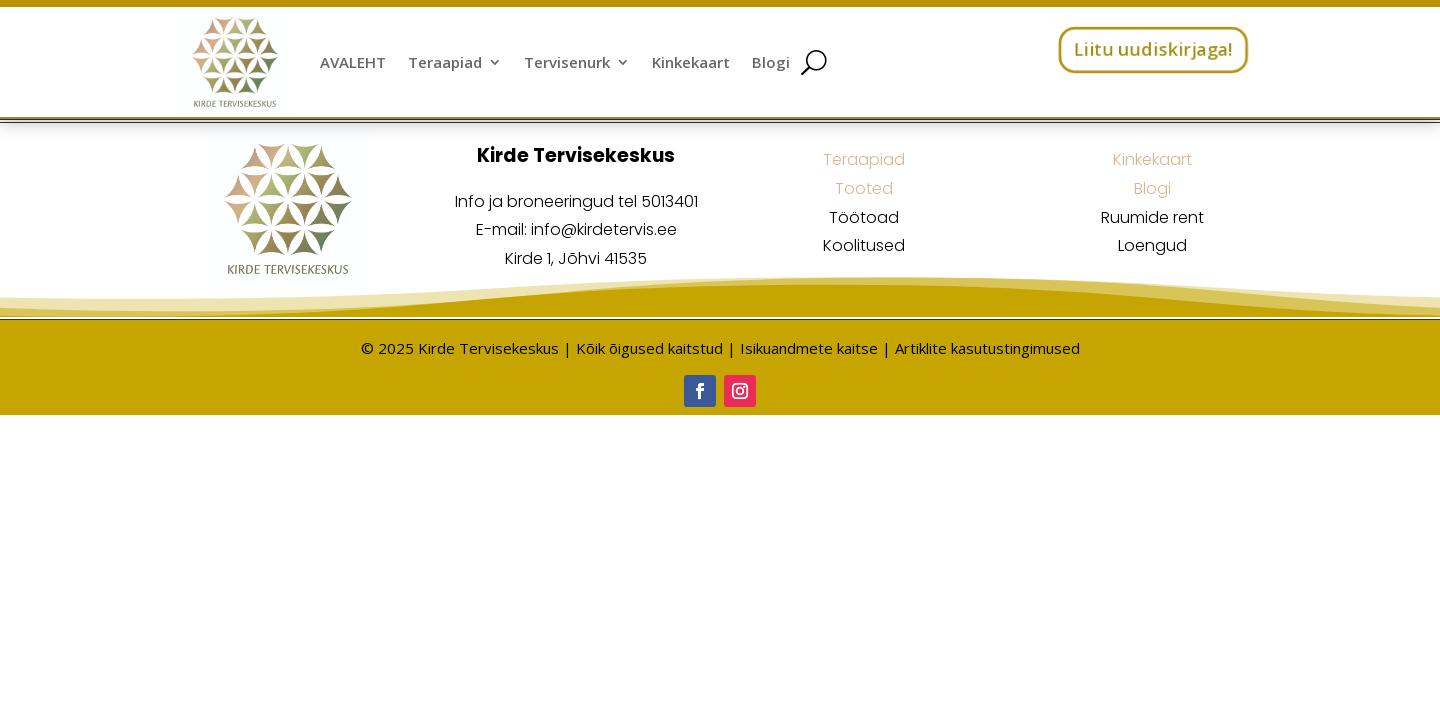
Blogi (771, 62)
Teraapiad (445, 62)
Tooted (864, 188)
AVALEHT (353, 62)
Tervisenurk (567, 62)
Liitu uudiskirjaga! (1152, 49)
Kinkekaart (691, 62)
